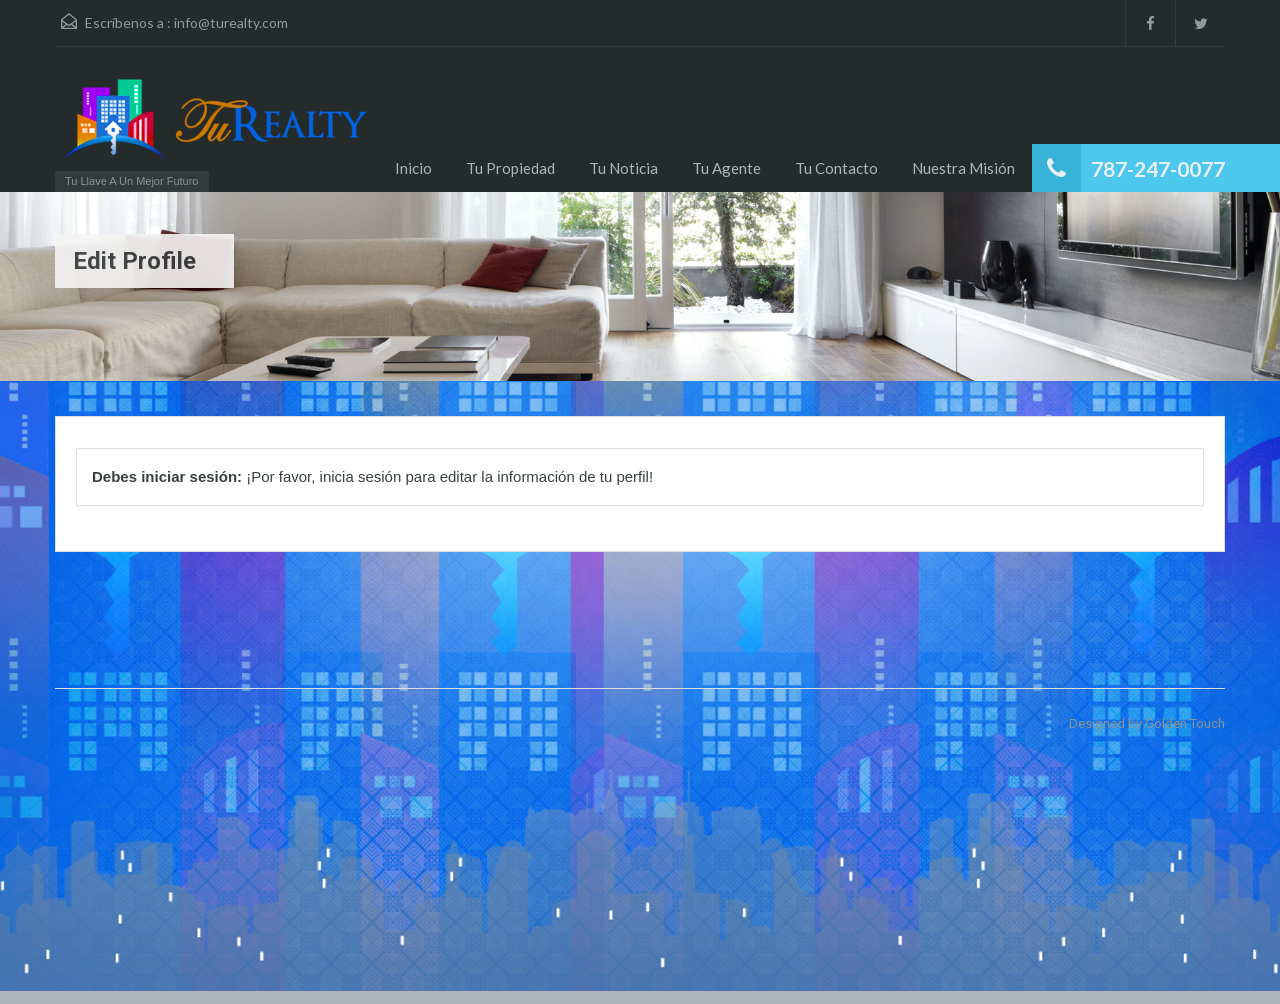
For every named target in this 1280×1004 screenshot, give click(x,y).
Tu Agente (726, 168)
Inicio (413, 168)
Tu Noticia (623, 168)
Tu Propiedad (510, 168)
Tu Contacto (836, 168)
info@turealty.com (231, 22)
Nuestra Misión (963, 168)
